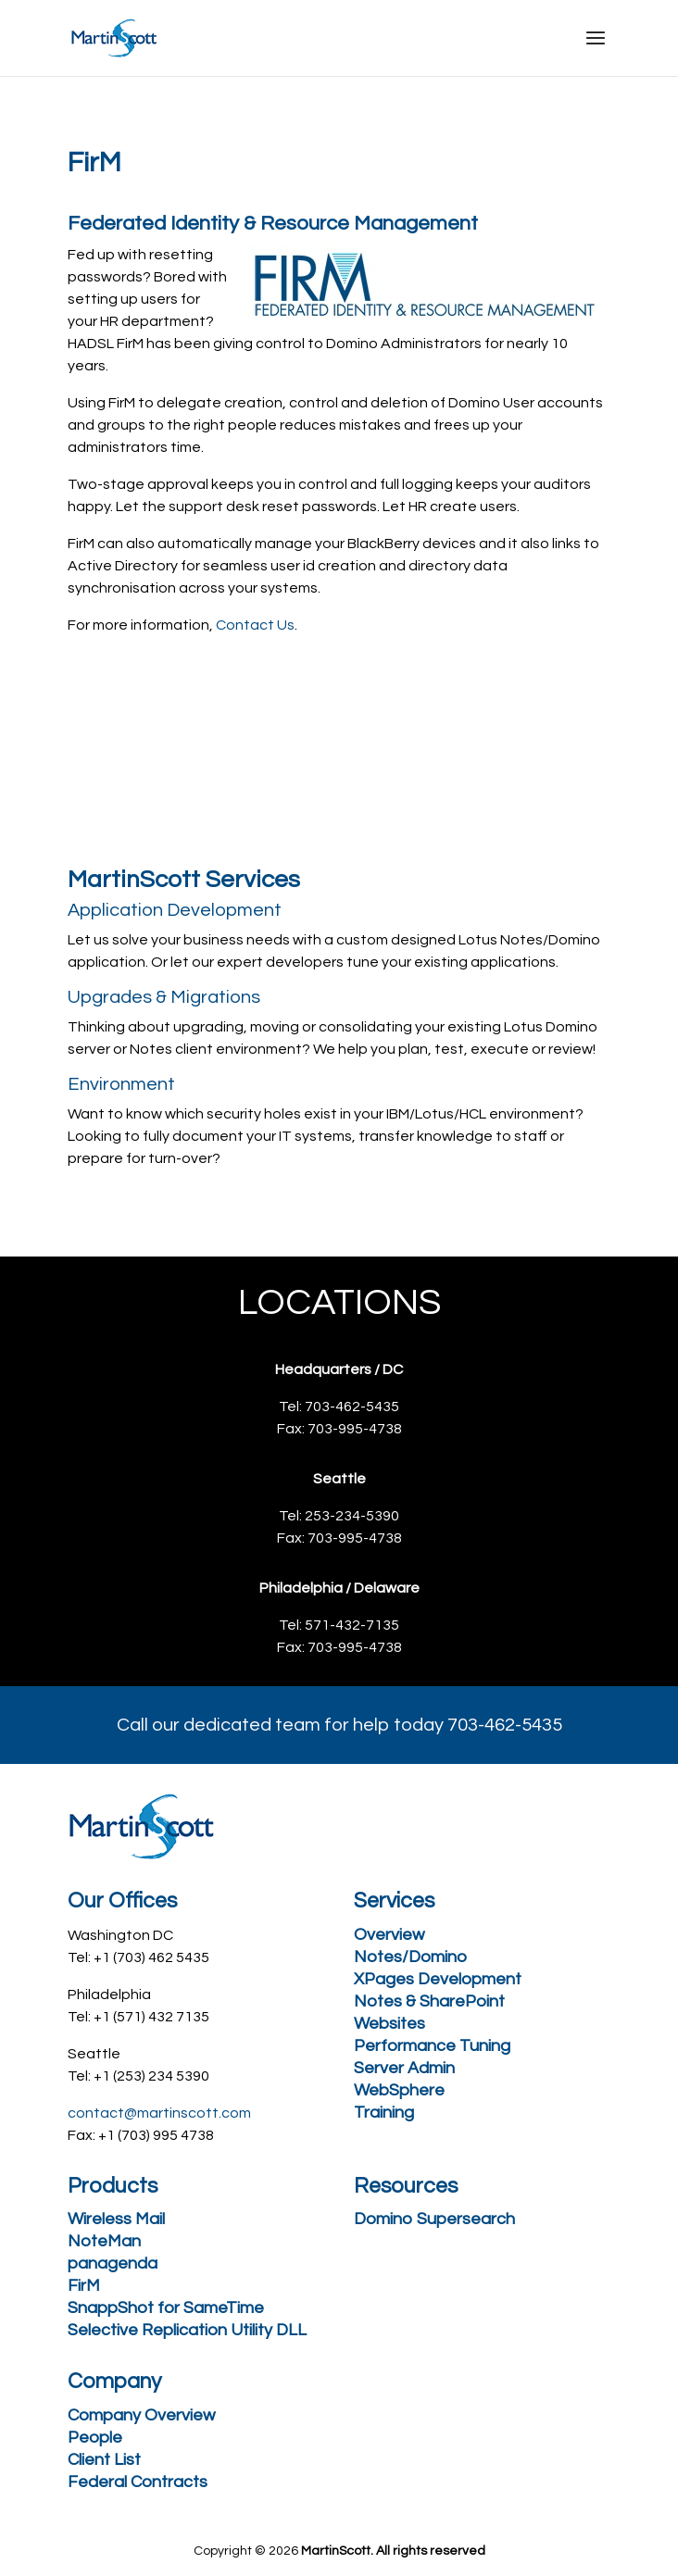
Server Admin (404, 2068)
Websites (389, 2023)
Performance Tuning (432, 2046)
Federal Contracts (137, 2482)
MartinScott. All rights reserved (393, 2551)
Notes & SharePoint (429, 2001)
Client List (104, 2460)
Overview (389, 1935)
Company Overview (141, 2415)
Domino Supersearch (434, 2219)
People (95, 2437)
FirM (84, 2286)
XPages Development (437, 1979)
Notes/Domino (410, 1957)
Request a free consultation (225, 715)
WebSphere (399, 2090)
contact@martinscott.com (159, 2113)
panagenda (112, 2263)
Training (384, 2112)
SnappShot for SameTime (166, 2308)
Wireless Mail (116, 2219)
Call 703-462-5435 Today (210, 789)
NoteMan (104, 2241)
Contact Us (255, 625)
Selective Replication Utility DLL (187, 2330)
